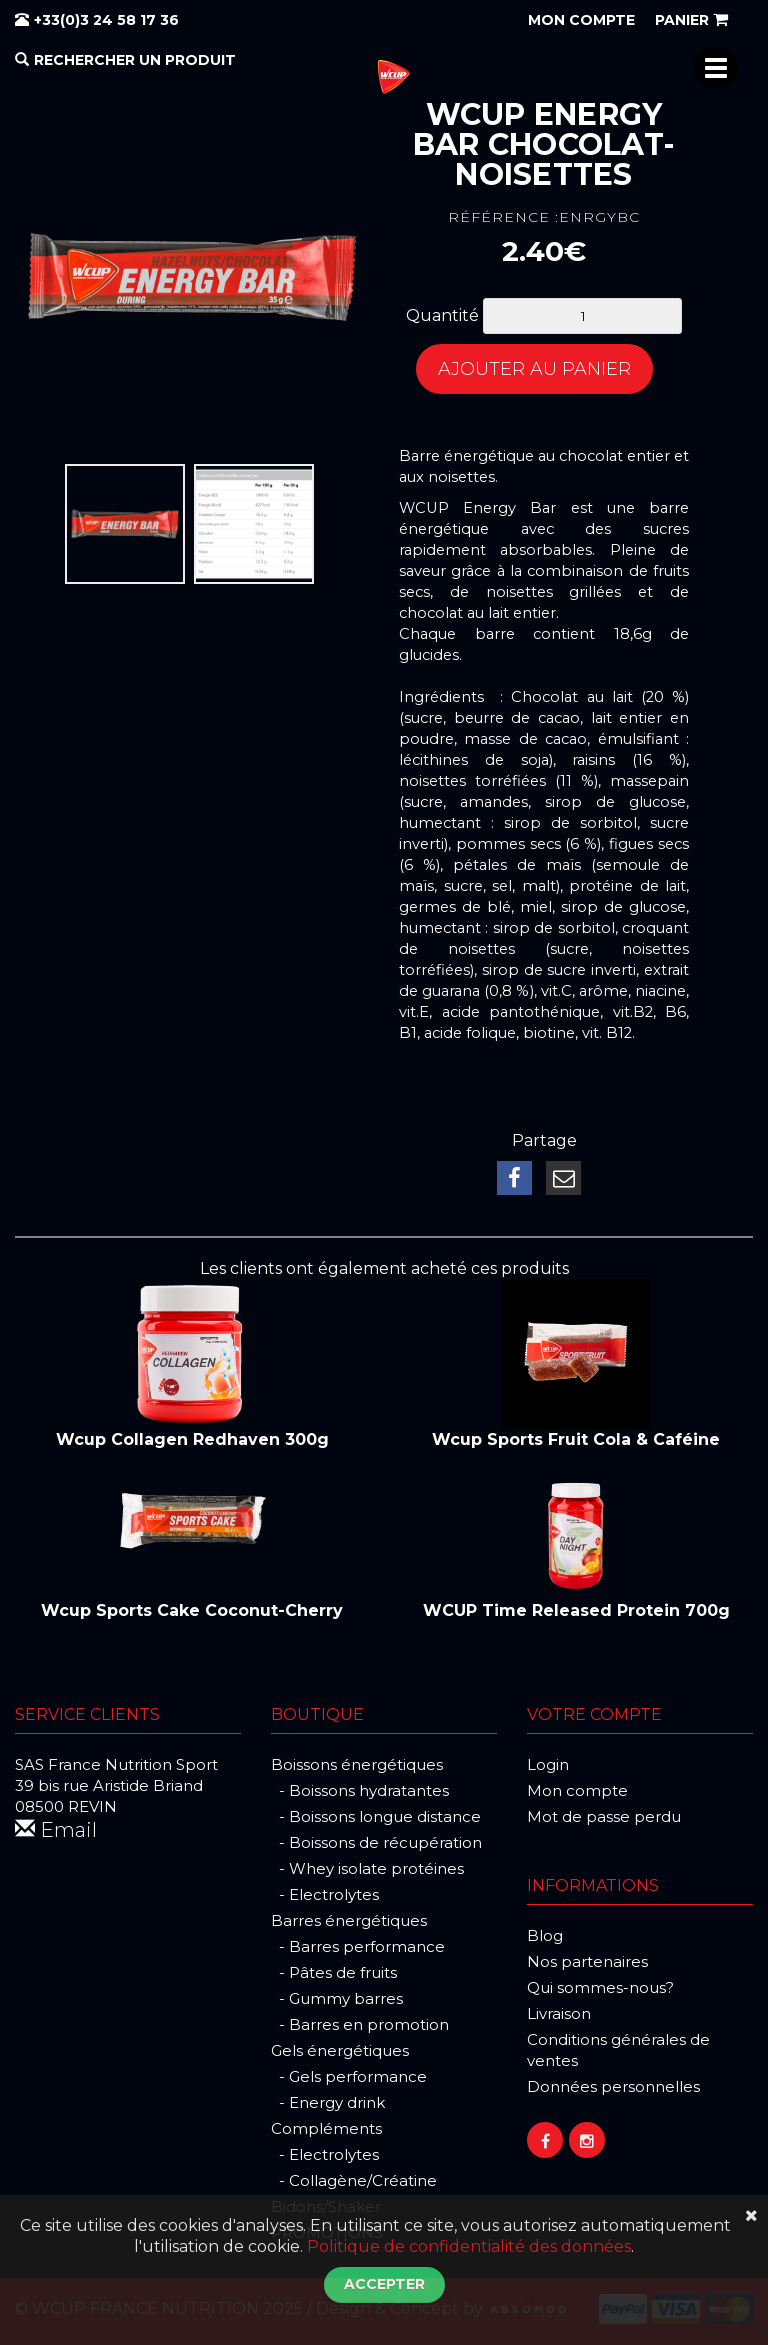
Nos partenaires (587, 1961)
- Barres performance (358, 1946)
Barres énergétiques (349, 1920)
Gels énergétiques (340, 2050)
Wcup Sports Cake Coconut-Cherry (192, 1610)
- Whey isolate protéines (367, 1868)
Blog (545, 1935)
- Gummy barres (337, 1998)
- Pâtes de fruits (334, 1972)
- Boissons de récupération (376, 1842)
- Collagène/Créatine (354, 2180)
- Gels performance (349, 2076)
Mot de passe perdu (604, 1816)
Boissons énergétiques (357, 1764)
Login (548, 1764)
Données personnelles (613, 2086)
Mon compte (577, 1790)
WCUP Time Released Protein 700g (576, 1610)
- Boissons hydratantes (360, 1790)
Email (56, 1830)
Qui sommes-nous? (600, 1987)
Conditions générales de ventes (618, 2050)
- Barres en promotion (360, 2024)
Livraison (559, 2013)
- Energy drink (328, 2102)
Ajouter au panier (534, 369)
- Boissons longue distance (376, 1816)
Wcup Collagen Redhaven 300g (192, 1439)
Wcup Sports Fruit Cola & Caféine (576, 1439)
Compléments (326, 2128)
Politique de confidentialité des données (469, 2246)
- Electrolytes (325, 1894)
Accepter (384, 2284)
